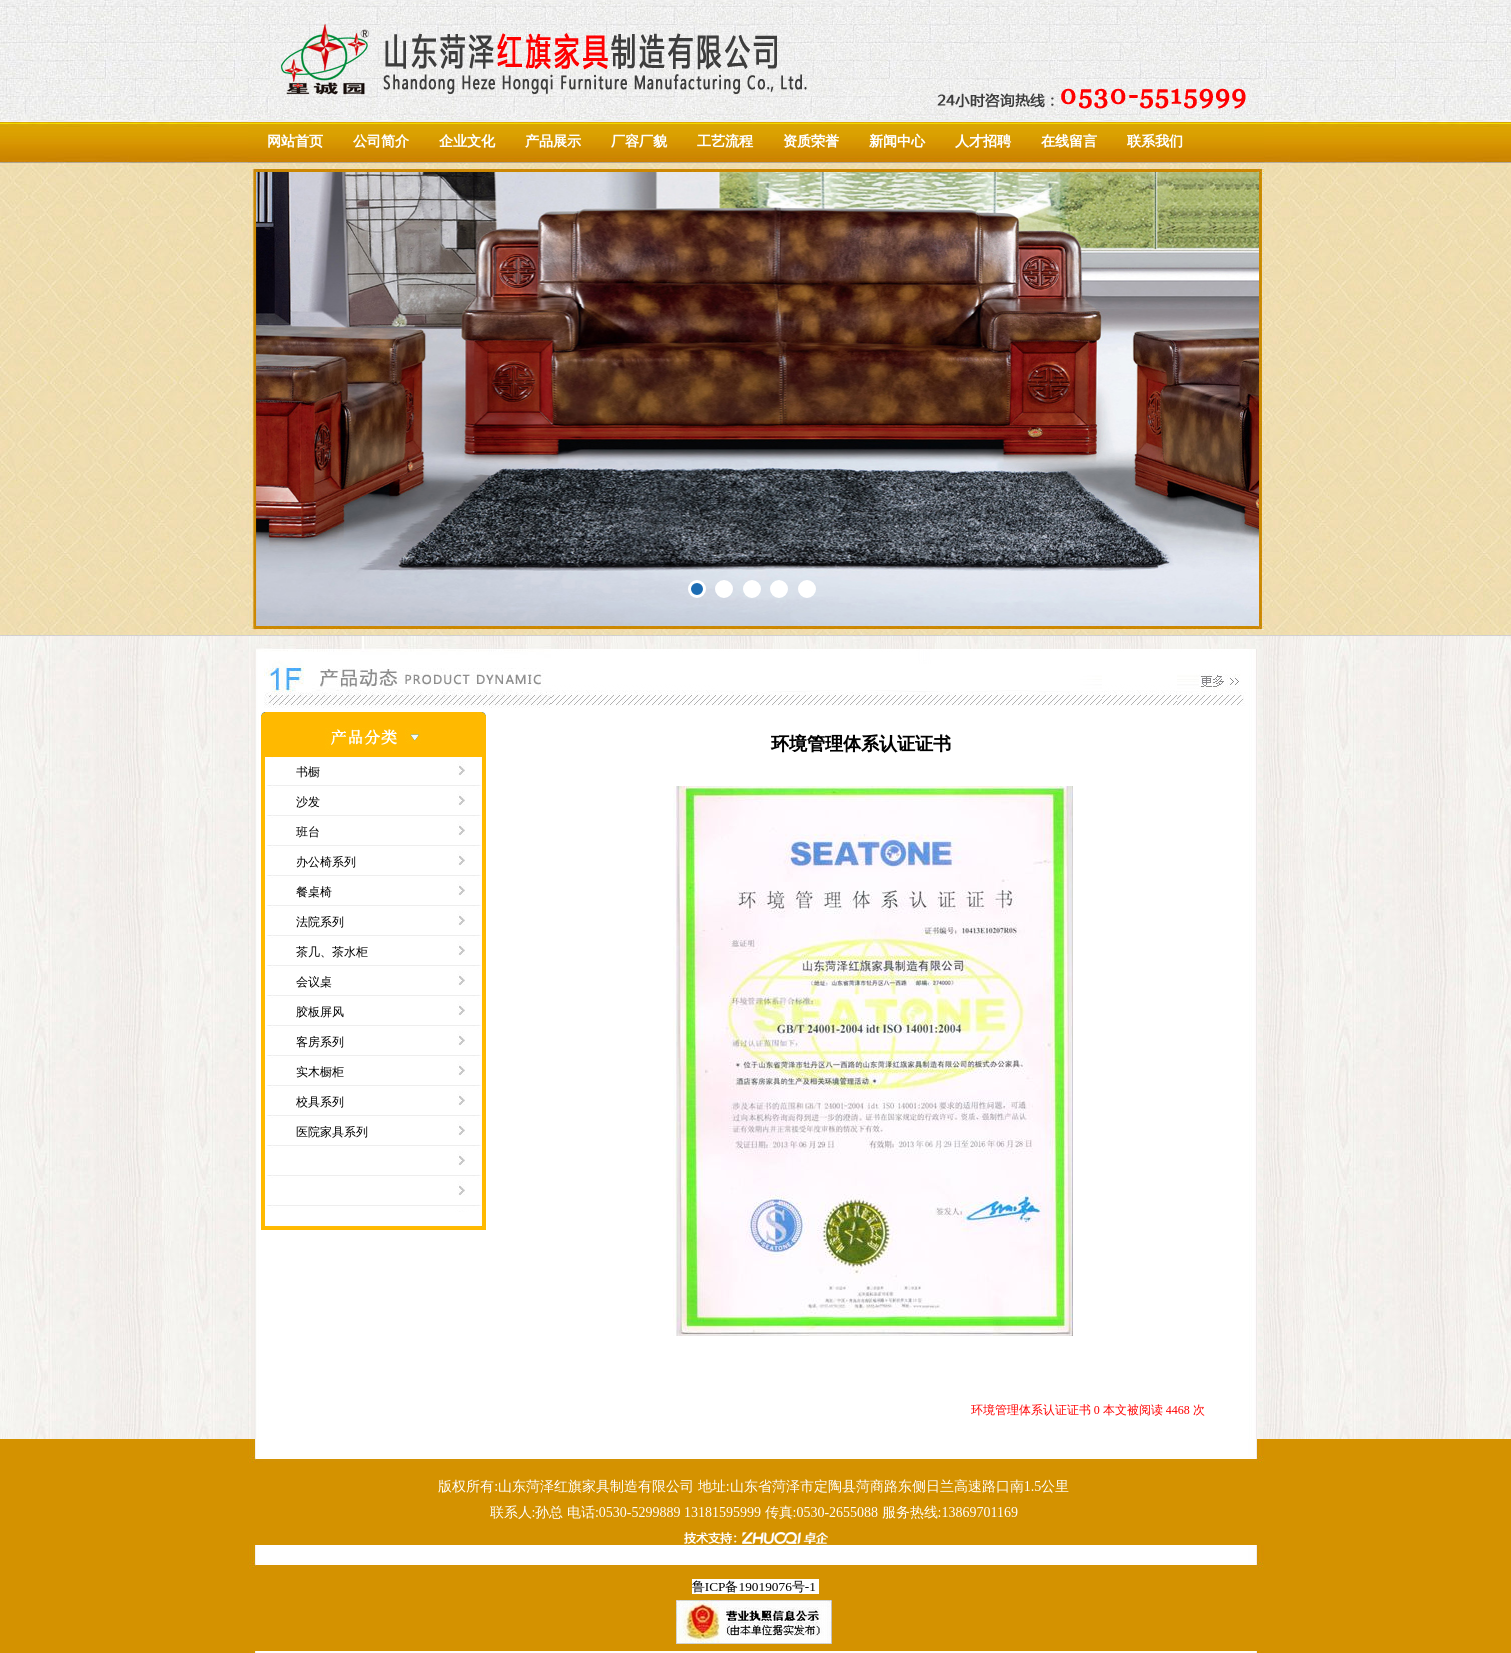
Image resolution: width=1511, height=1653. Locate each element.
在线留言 (1069, 141)
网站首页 (295, 141)
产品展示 (553, 141)
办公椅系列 (326, 862)
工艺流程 (725, 141)
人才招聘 (983, 141)
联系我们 (1155, 141)
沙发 (308, 802)
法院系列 (320, 922)
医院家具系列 (332, 1132)
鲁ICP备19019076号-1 (754, 1586)
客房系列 (320, 1042)
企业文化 (467, 141)
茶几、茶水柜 (332, 952)
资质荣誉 (811, 141)
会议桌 (314, 982)
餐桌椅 (314, 892)
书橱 (308, 772)
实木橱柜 (320, 1072)
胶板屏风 (320, 1012)
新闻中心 (897, 141)
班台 (308, 832)
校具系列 (320, 1102)
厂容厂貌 (639, 141)
